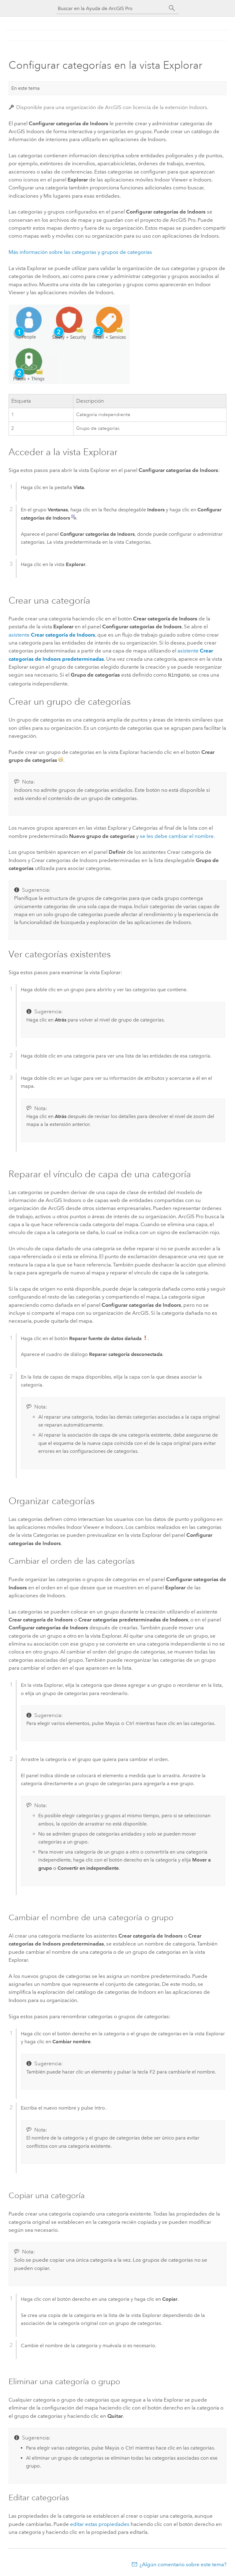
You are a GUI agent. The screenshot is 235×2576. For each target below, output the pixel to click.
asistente (52, 635)
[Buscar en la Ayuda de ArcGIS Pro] (111, 8)
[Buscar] (172, 8)
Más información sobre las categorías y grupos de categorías (80, 252)
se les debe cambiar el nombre (177, 835)
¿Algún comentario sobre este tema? (183, 2564)
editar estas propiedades (99, 2523)
